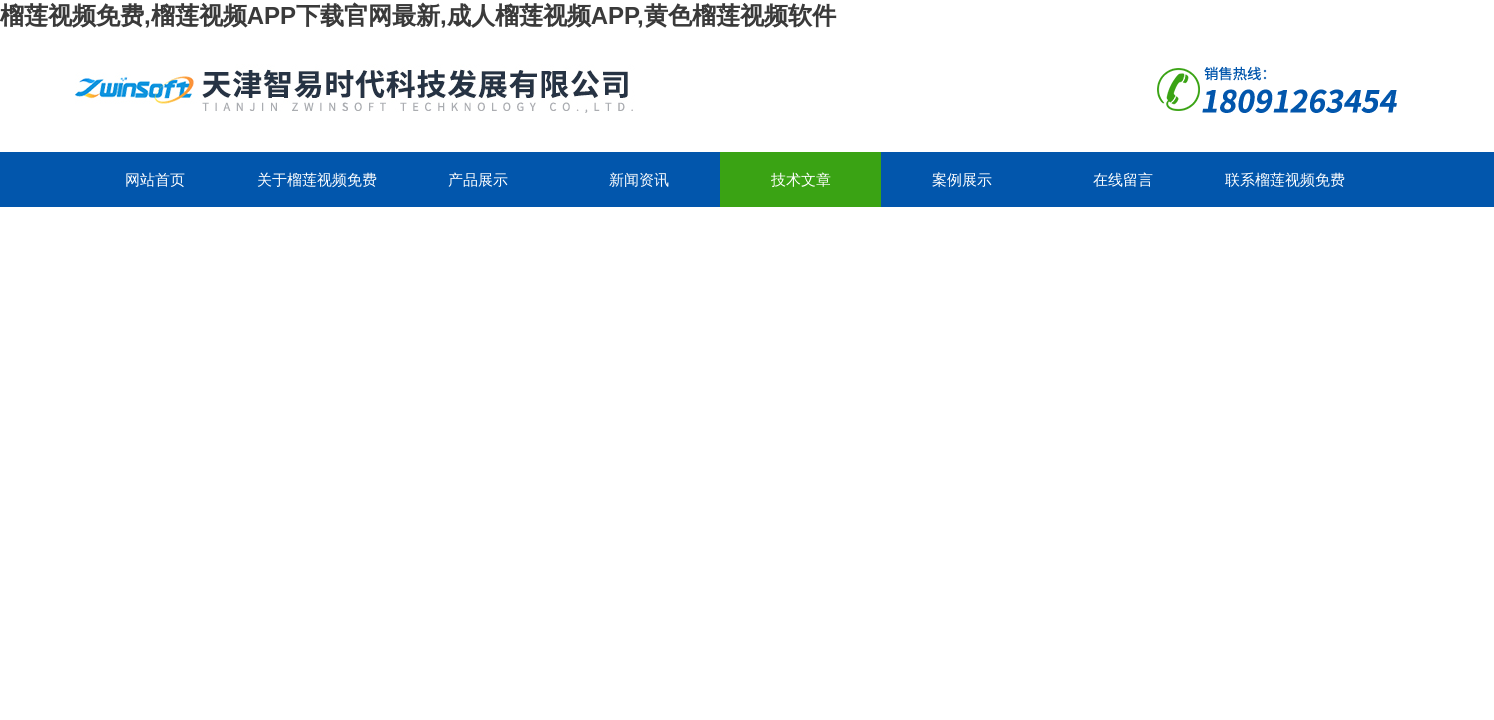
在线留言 (1123, 179)
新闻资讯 (639, 179)
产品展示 (478, 179)
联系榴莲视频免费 (1285, 179)
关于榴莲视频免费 (317, 179)
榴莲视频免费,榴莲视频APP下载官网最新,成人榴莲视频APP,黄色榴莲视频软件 (418, 15)
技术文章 (801, 179)
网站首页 (155, 179)
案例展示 (962, 179)
